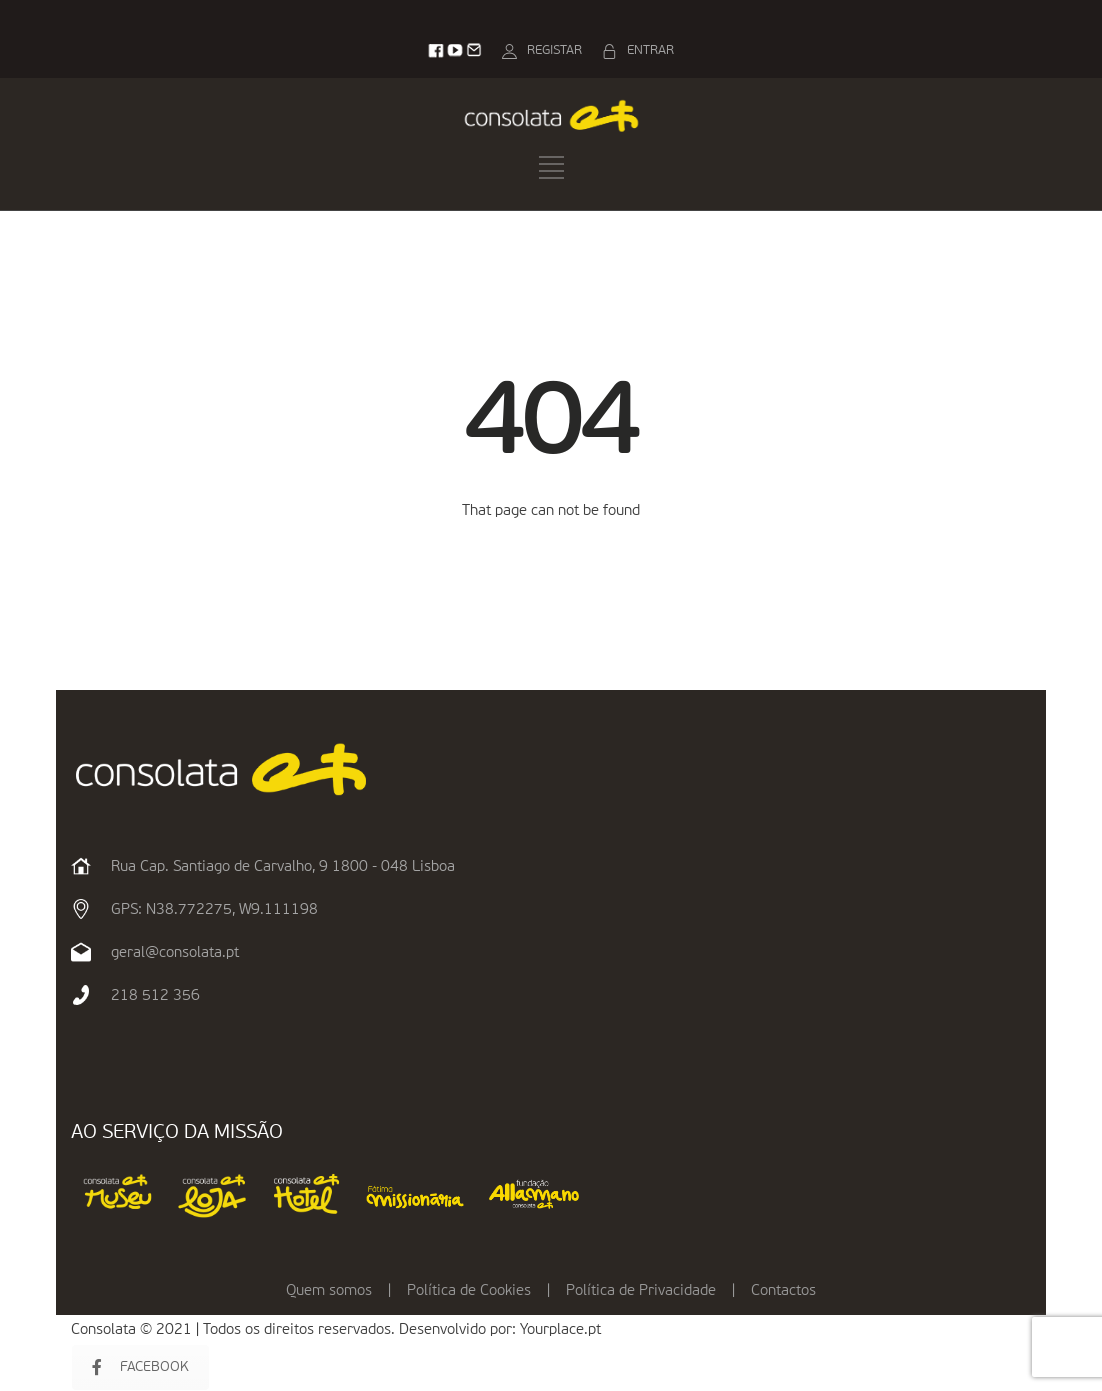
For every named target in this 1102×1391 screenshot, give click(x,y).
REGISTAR (554, 50)
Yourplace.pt (560, 1329)
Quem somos (329, 1290)
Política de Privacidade (641, 1290)
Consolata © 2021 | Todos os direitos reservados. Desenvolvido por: (295, 1329)
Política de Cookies (469, 1290)
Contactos (783, 1290)
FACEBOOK (140, 1367)
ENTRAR (650, 50)
